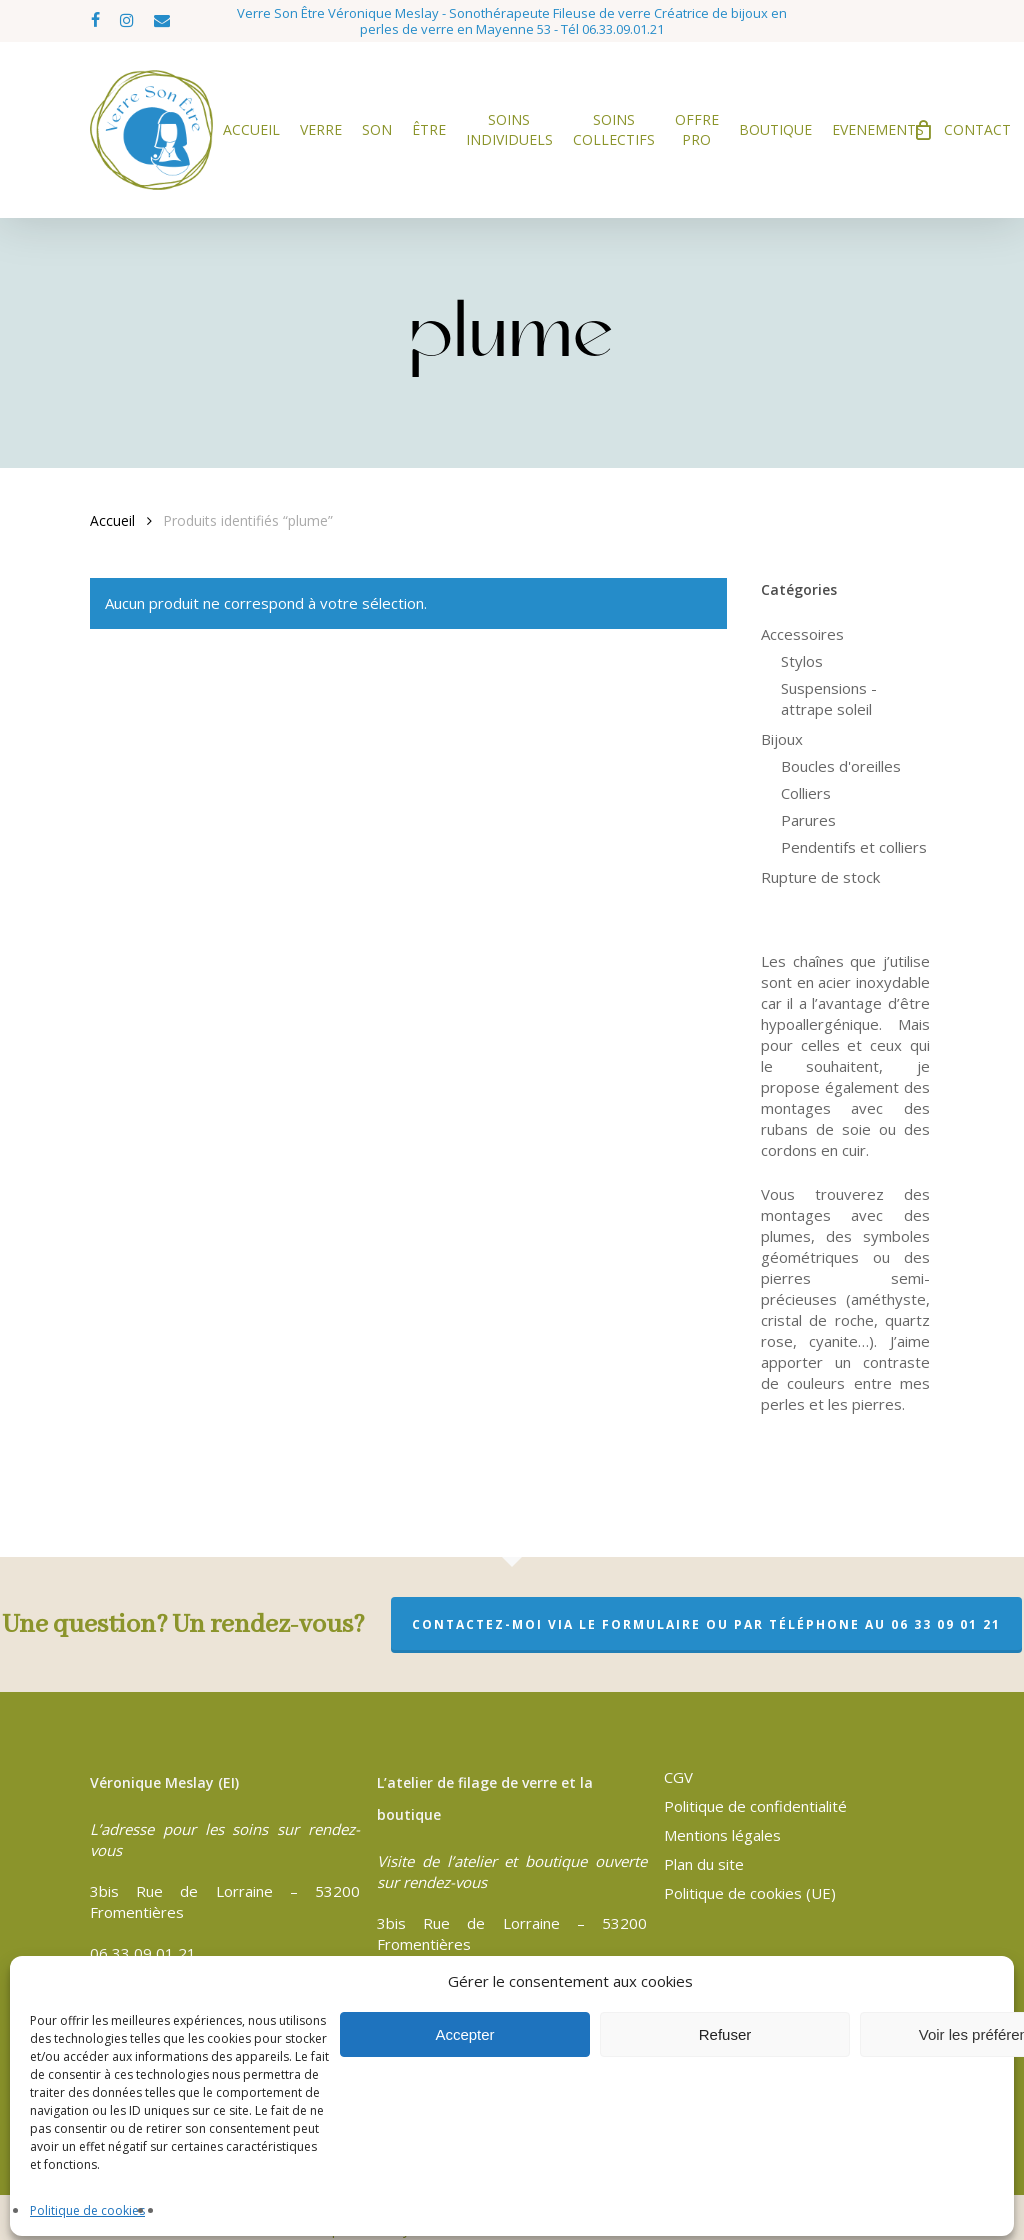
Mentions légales (722, 1835)
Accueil (112, 520)
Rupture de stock (820, 877)
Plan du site (704, 1864)
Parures (808, 820)
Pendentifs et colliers (854, 847)
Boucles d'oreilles (841, 766)
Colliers (806, 793)
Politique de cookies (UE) (750, 1893)
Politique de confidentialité (755, 1806)
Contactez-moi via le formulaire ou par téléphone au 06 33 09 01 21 (706, 1624)
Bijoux (782, 739)
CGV (678, 1777)
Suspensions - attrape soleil (829, 698)
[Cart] (923, 130)
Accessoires (802, 634)
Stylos (802, 661)
